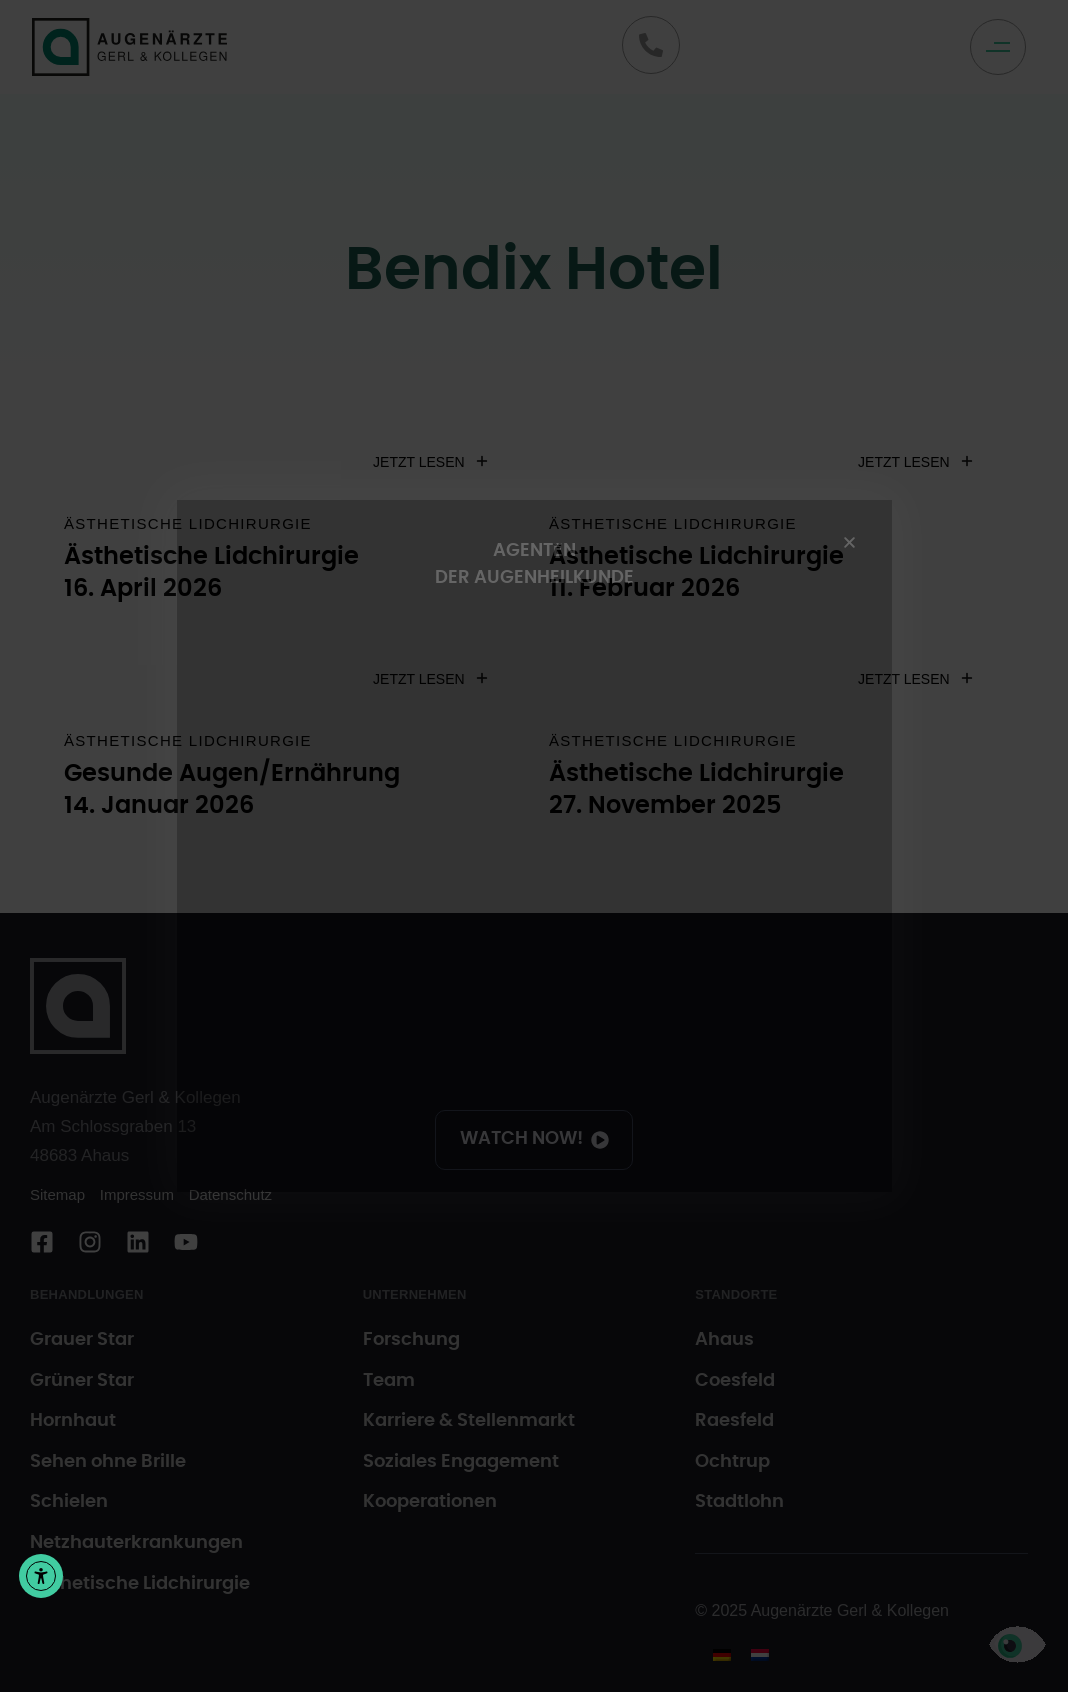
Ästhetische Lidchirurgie (188, 524)
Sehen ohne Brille (108, 1462)
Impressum (137, 1194)
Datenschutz (230, 1194)
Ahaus (724, 1340)
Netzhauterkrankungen (136, 1543)
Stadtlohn (739, 1502)
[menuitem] (722, 1654)
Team (389, 1381)
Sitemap (57, 1194)
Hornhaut (73, 1421)
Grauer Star (82, 1340)
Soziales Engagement (461, 1462)
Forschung (411, 1340)
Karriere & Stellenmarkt (469, 1421)
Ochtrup (732, 1462)
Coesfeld (735, 1381)
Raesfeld (734, 1421)
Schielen (69, 1502)
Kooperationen (430, 1502)
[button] (1003, 47)
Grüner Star (82, 1381)
